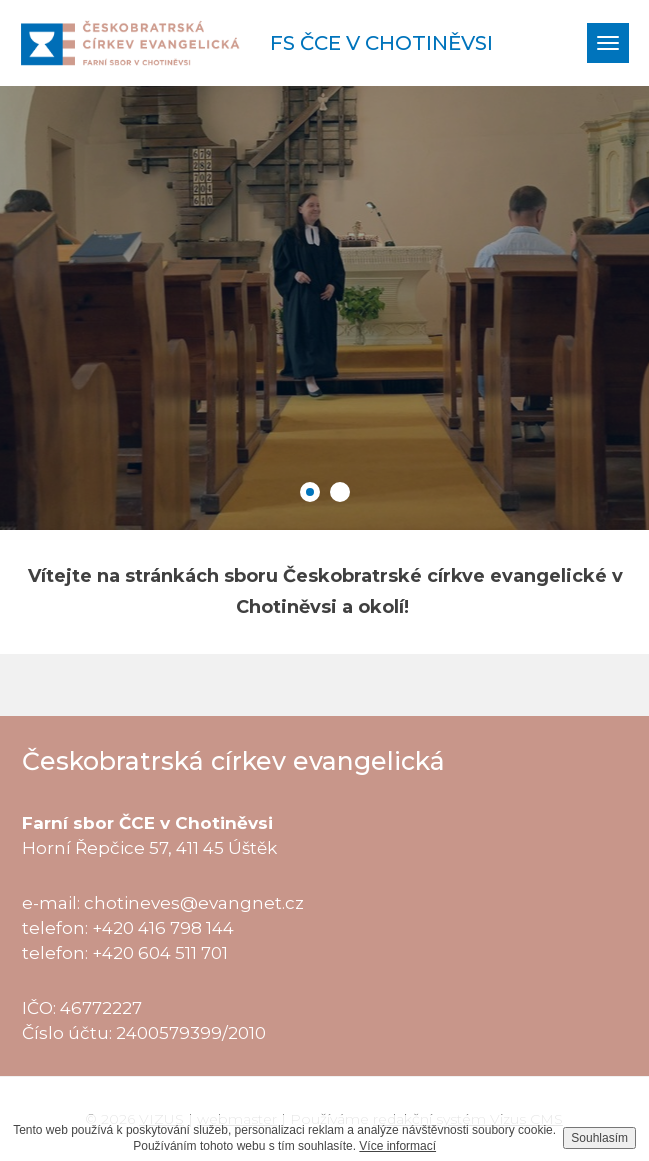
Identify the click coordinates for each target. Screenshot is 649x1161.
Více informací (397, 1146)
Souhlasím (599, 1138)
